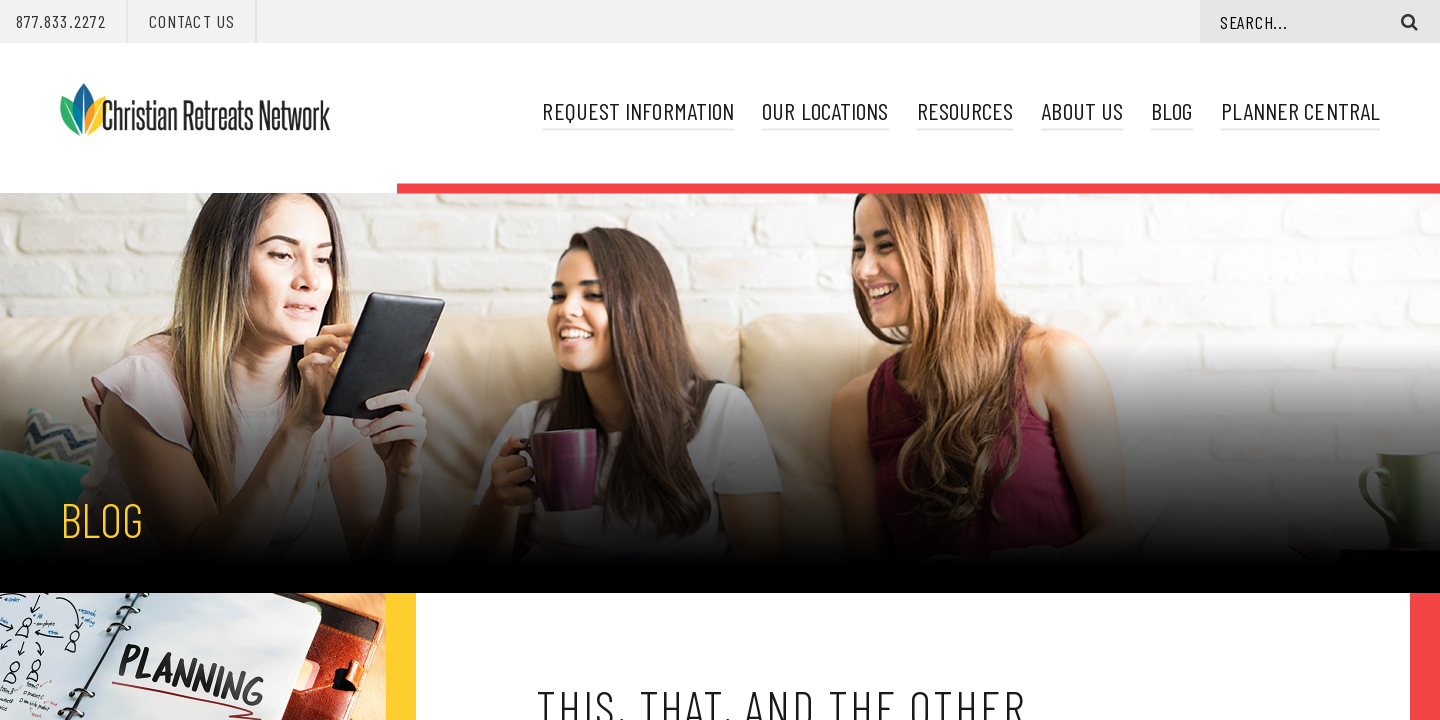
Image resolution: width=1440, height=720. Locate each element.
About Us (1082, 110)
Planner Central (1300, 110)
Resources (965, 110)
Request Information (638, 110)
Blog (1171, 110)
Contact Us (192, 21)
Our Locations (825, 110)
